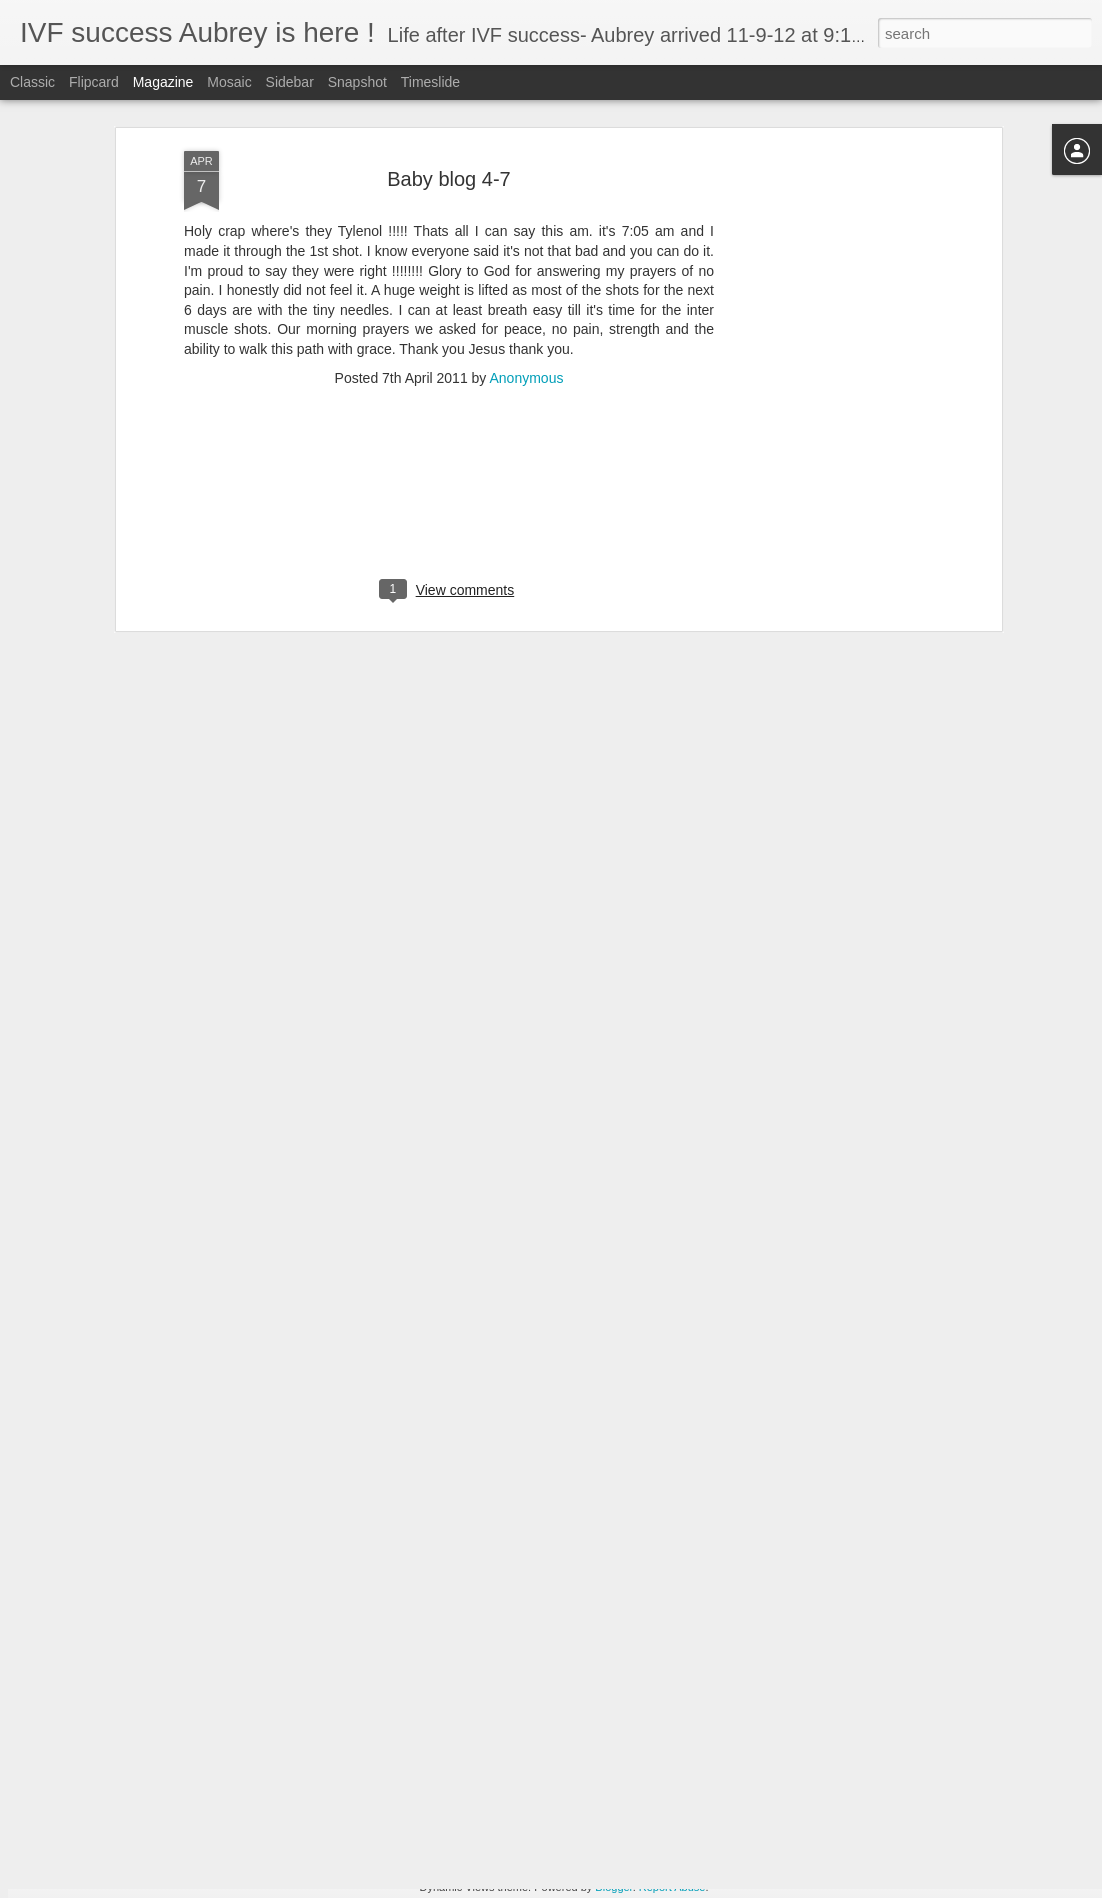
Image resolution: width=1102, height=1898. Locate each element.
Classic (32, 82)
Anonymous (526, 307)
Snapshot (357, 82)
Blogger (613, 1887)
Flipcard (94, 82)
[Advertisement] (824, 396)
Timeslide (430, 82)
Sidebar (290, 82)
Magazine (163, 82)
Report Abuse (672, 1887)
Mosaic (229, 82)
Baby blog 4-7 (448, 108)
